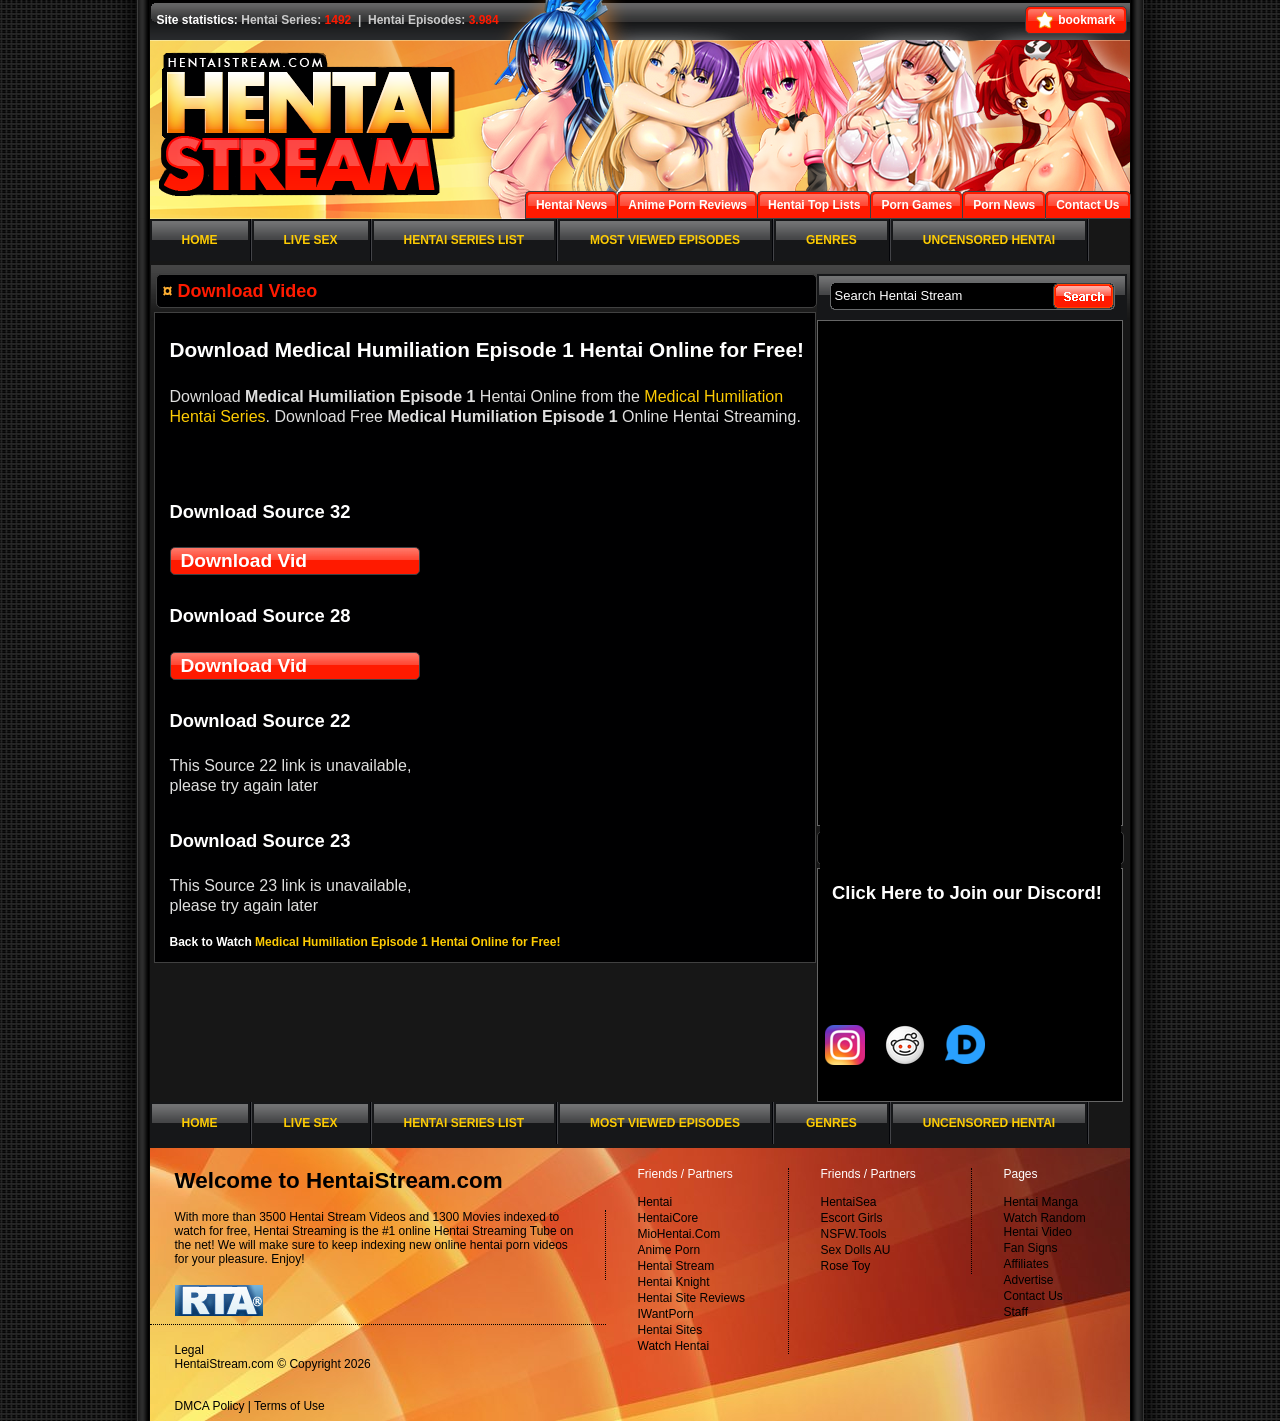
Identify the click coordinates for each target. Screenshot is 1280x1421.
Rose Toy (846, 1266)
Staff (1016, 1312)
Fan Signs (1031, 1248)
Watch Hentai (674, 1346)
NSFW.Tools (854, 1234)
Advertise (1029, 1280)
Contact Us (1033, 1296)
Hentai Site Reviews (691, 1298)
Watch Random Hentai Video (1045, 1225)
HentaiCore (668, 1218)
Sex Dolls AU (856, 1250)
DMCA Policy (210, 1406)
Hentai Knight (674, 1282)
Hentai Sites (670, 1330)
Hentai (655, 1202)
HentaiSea (849, 1202)
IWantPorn (666, 1314)
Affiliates (1026, 1264)
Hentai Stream (676, 1266)
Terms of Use (289, 1406)
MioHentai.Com (679, 1234)
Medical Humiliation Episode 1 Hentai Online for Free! (407, 942)
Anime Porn (669, 1250)
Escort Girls (852, 1218)
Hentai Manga (1041, 1202)
